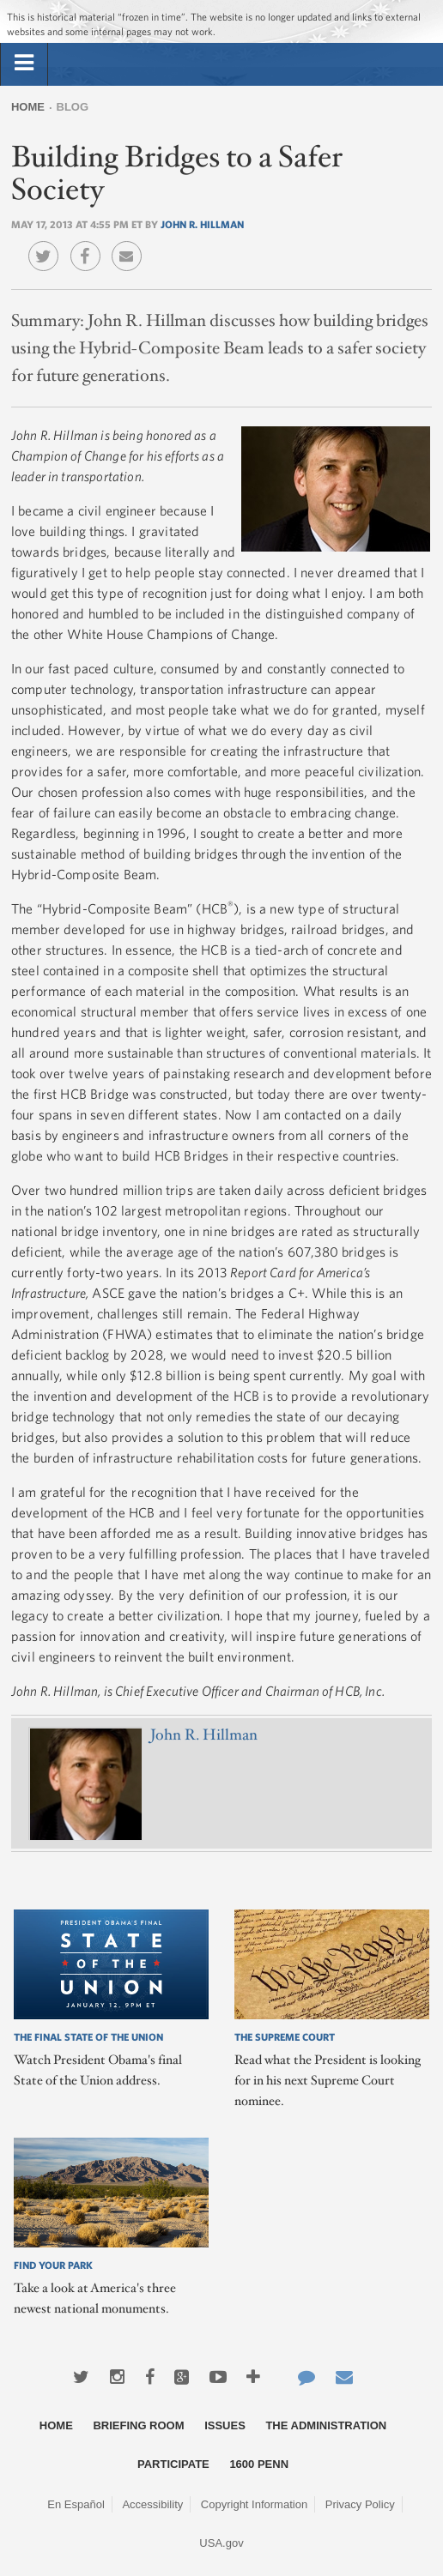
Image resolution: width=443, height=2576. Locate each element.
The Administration (325, 2425)
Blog (73, 106)
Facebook (89, 243)
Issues (225, 2425)
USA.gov (221, 2543)
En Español (76, 2504)
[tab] (24, 63)
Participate (173, 2464)
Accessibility (152, 2504)
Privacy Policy (360, 2504)
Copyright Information (254, 2504)
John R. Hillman (202, 224)
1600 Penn (258, 2464)
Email (131, 243)
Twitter (47, 243)
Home (28, 106)
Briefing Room (138, 2425)
